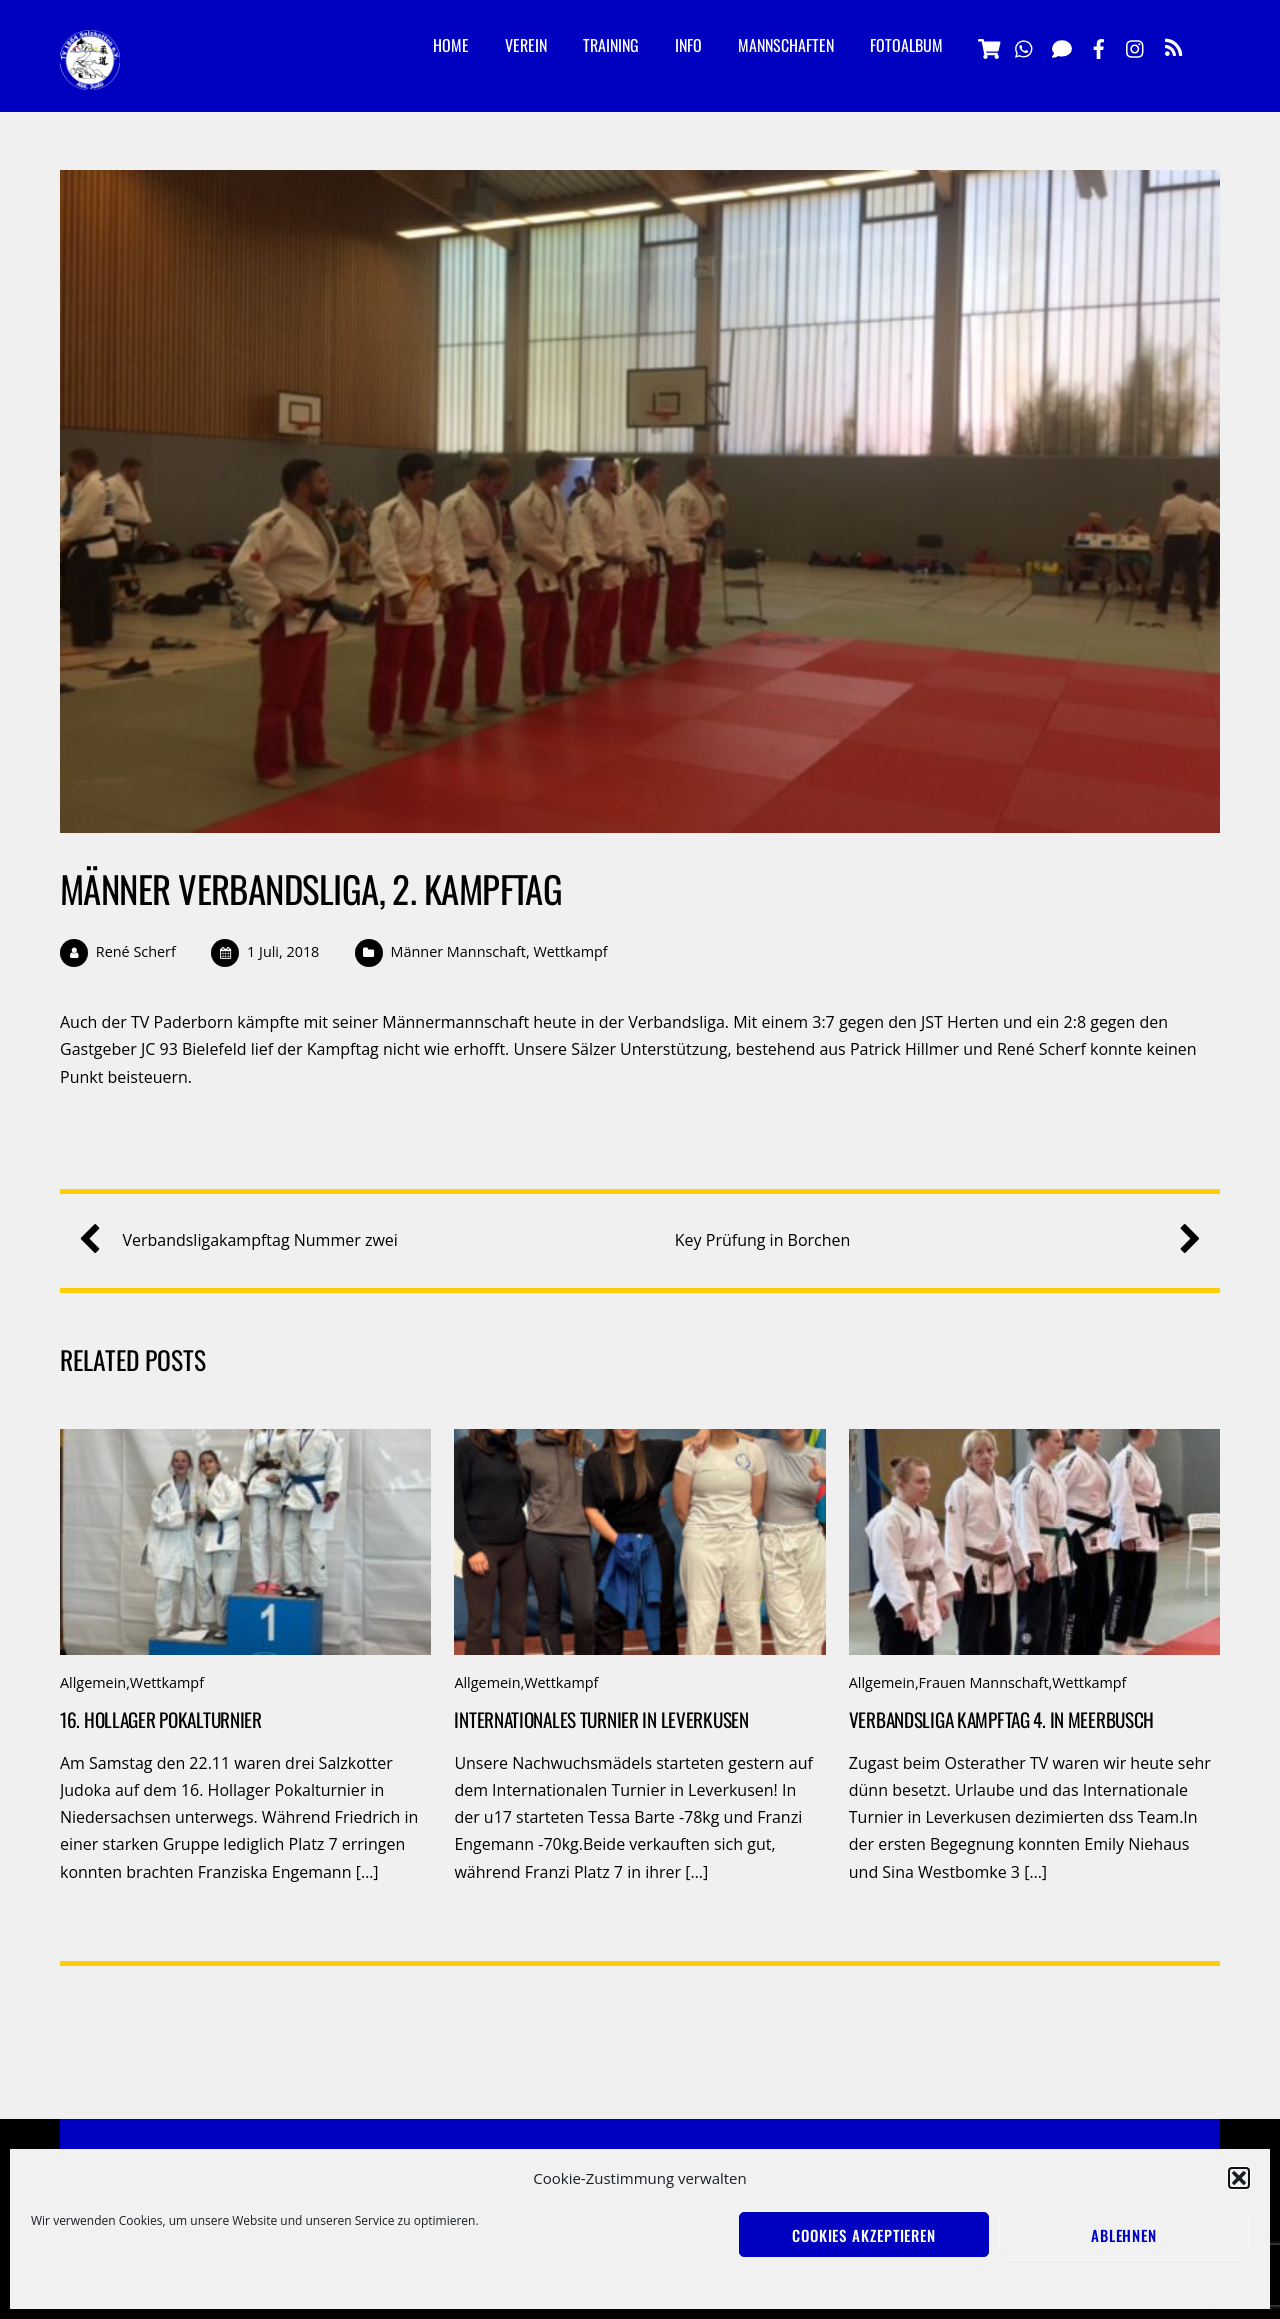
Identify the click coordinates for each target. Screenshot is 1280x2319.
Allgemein (93, 1682)
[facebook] (1099, 46)
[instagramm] (1136, 46)
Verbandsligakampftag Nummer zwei (245, 1240)
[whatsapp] (1025, 46)
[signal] (1062, 46)
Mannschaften (786, 45)
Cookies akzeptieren (864, 2235)
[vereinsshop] (988, 46)
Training (611, 45)
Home (451, 45)
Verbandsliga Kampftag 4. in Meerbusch (1001, 1719)
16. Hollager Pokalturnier (161, 1719)
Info (688, 45)
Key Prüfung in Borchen (930, 1240)
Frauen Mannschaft (984, 1682)
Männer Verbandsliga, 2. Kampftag (311, 888)
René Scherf (136, 951)
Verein (526, 45)
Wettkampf (570, 951)
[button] (1239, 2178)
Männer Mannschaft (458, 951)
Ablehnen (1124, 2235)
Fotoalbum (906, 45)
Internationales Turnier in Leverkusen (601, 1719)
